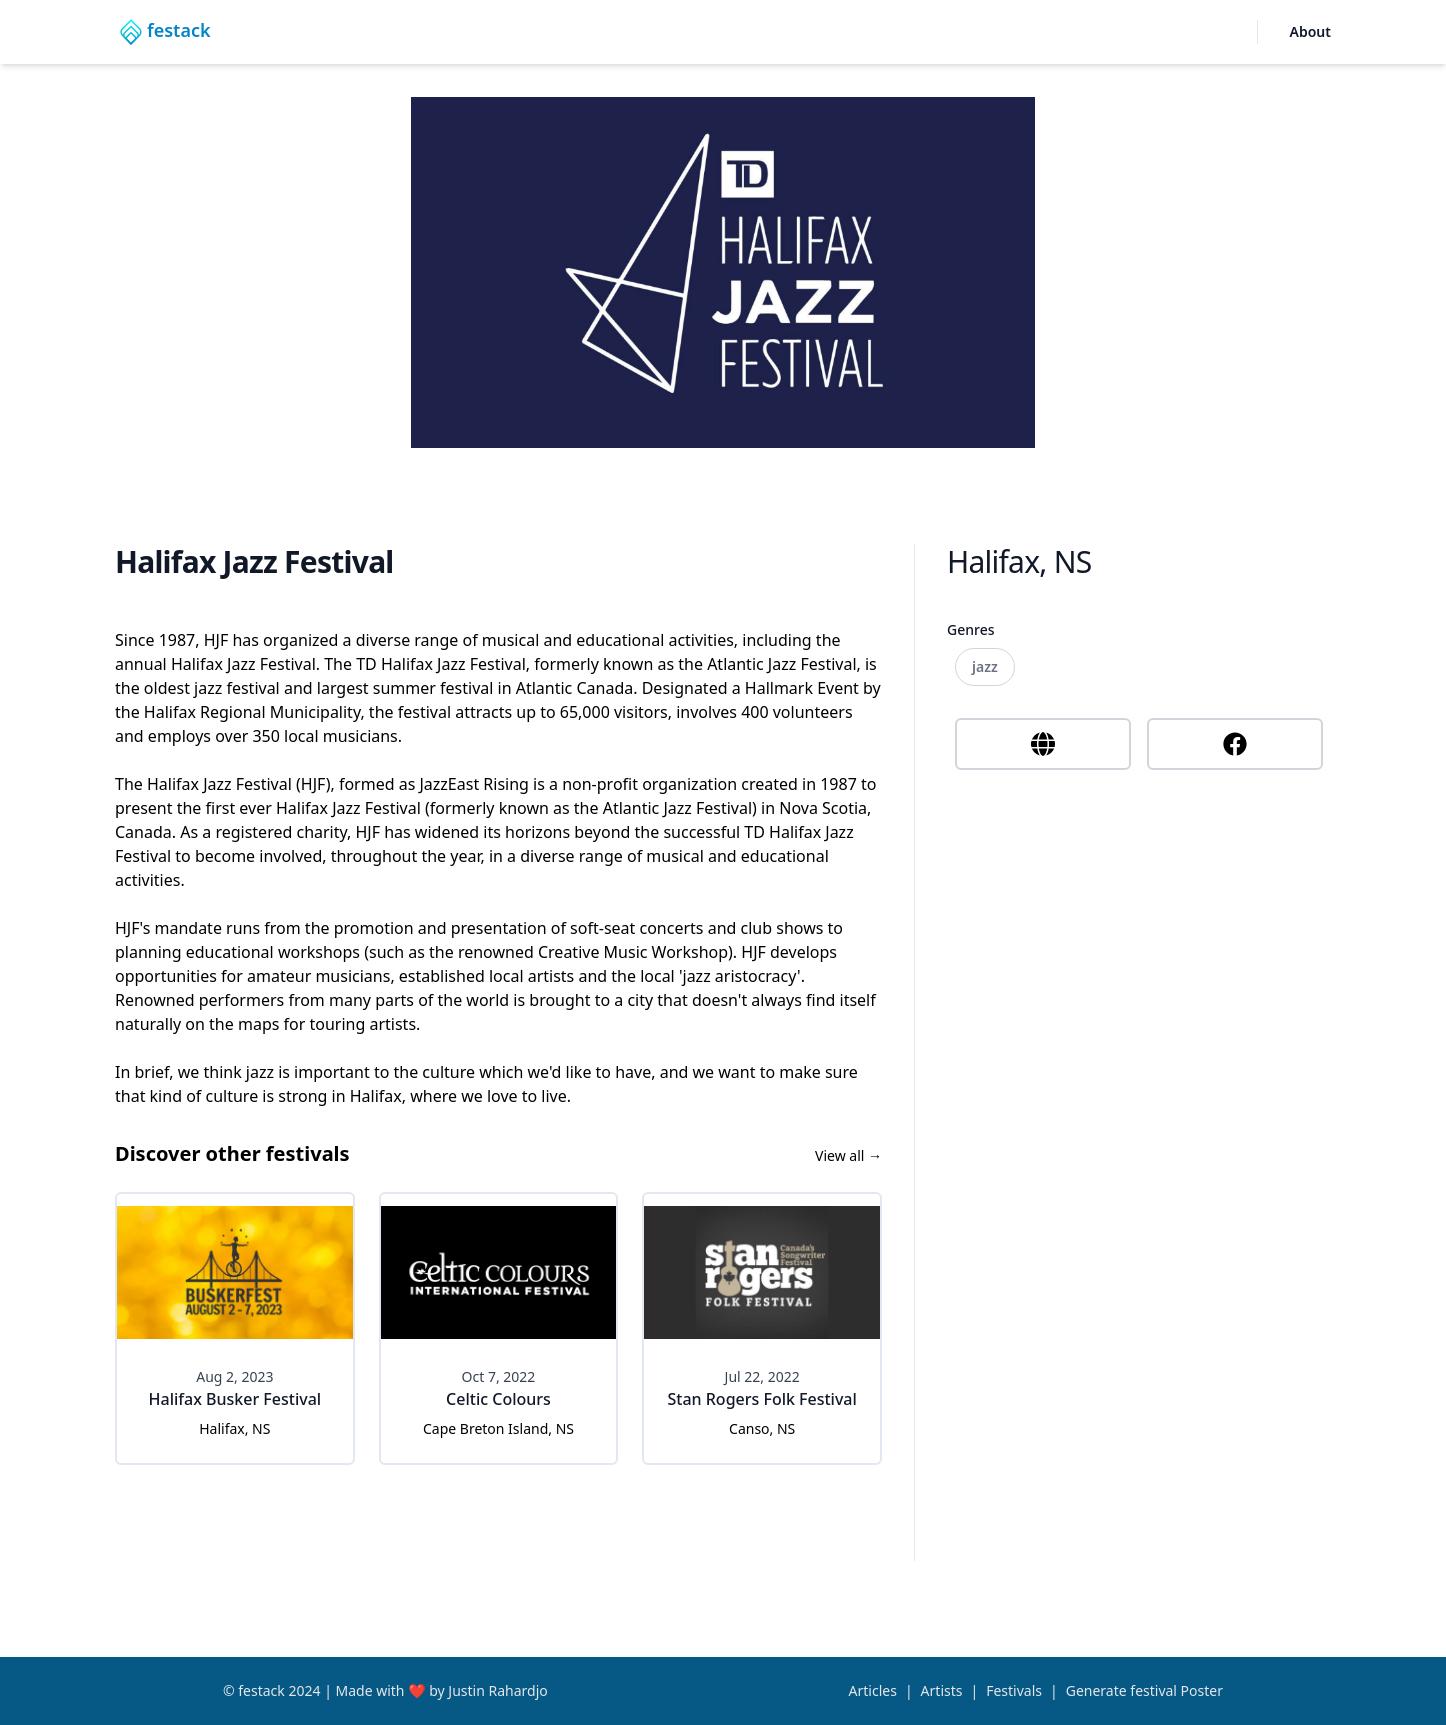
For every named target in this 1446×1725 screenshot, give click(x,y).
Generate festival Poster (1144, 1690)
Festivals (1014, 1690)
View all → (848, 1155)
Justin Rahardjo (497, 1690)
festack (261, 1690)
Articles (873, 1690)
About (1310, 31)
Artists (942, 1690)
